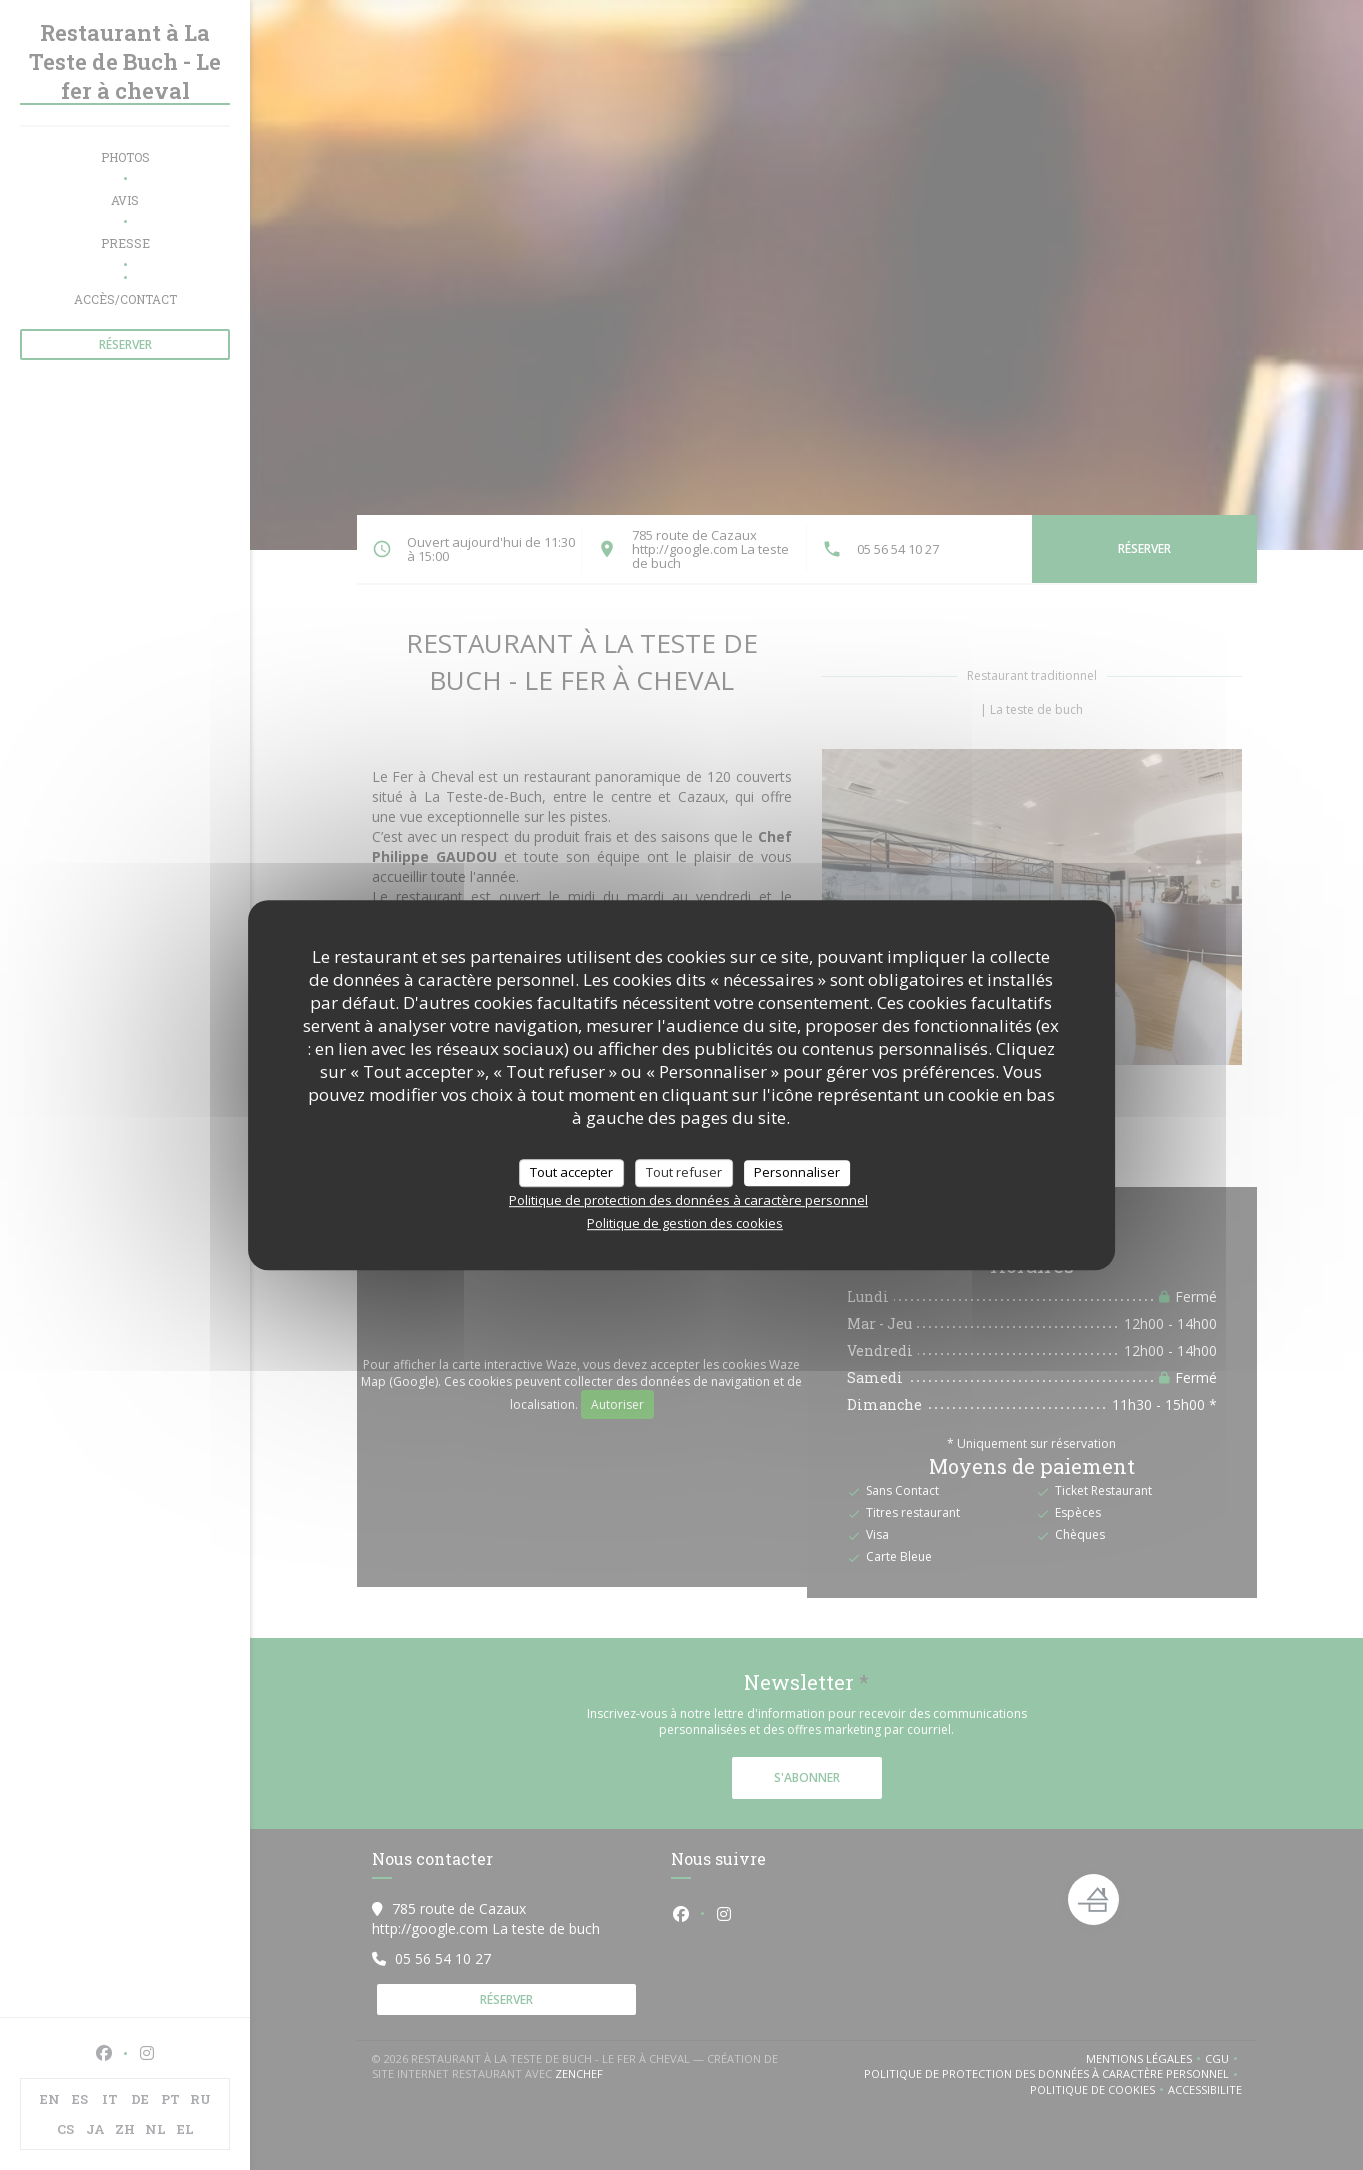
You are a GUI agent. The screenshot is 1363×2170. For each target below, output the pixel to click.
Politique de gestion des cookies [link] (685, 1223)
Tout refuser (684, 1172)
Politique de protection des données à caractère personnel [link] (688, 1200)
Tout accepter (571, 1172)
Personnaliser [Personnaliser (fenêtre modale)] (797, 1172)
